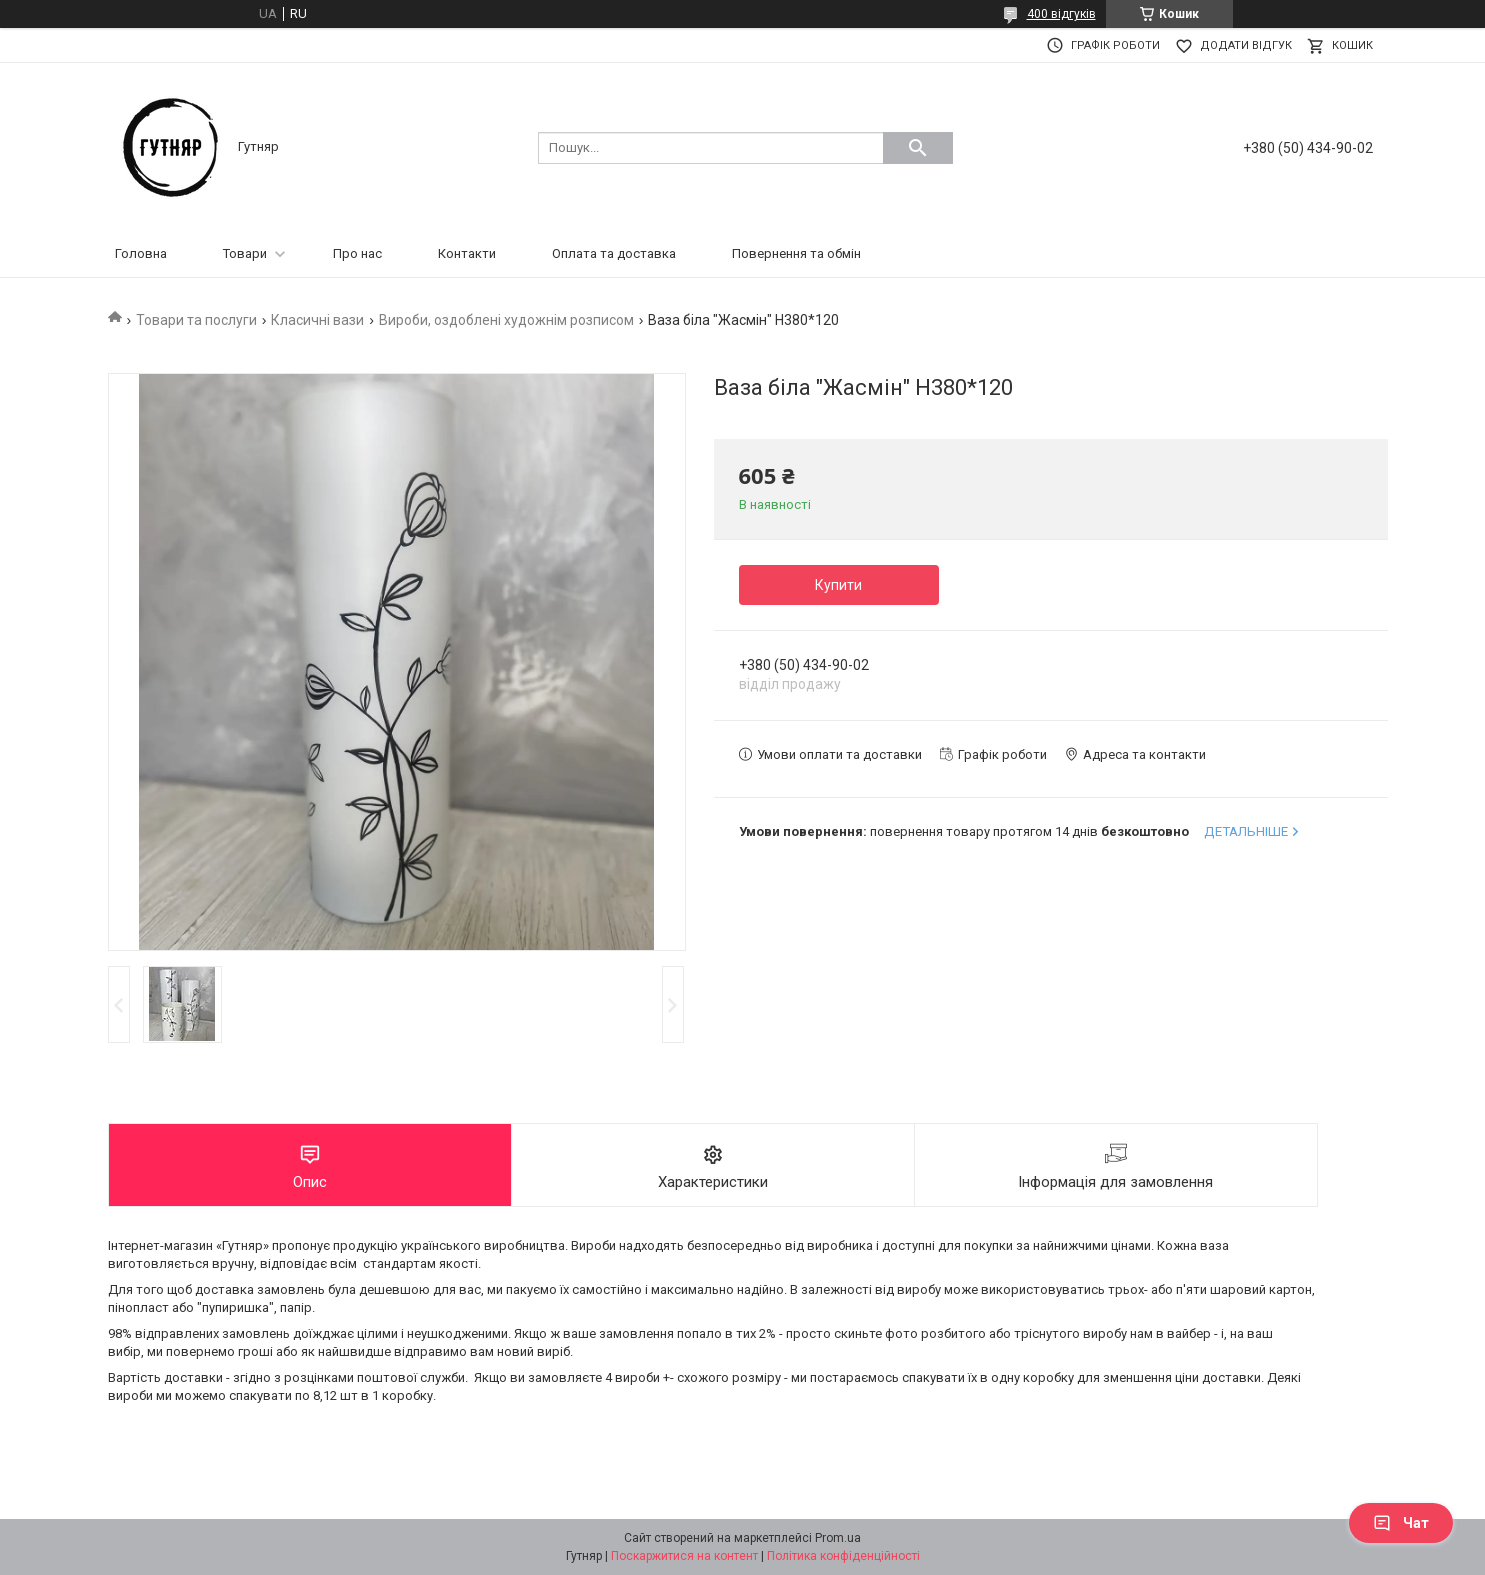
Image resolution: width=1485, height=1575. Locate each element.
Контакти (467, 253)
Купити (838, 585)
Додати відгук (1246, 45)
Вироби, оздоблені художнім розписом (506, 320)
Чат (1401, 1523)
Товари (245, 253)
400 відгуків (1061, 14)
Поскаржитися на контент (684, 1556)
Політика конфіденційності (843, 1556)
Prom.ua (838, 1538)
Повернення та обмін (796, 253)
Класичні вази (317, 320)
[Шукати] (918, 148)
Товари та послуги (196, 320)
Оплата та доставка (614, 253)
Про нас (357, 253)
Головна (141, 253)
